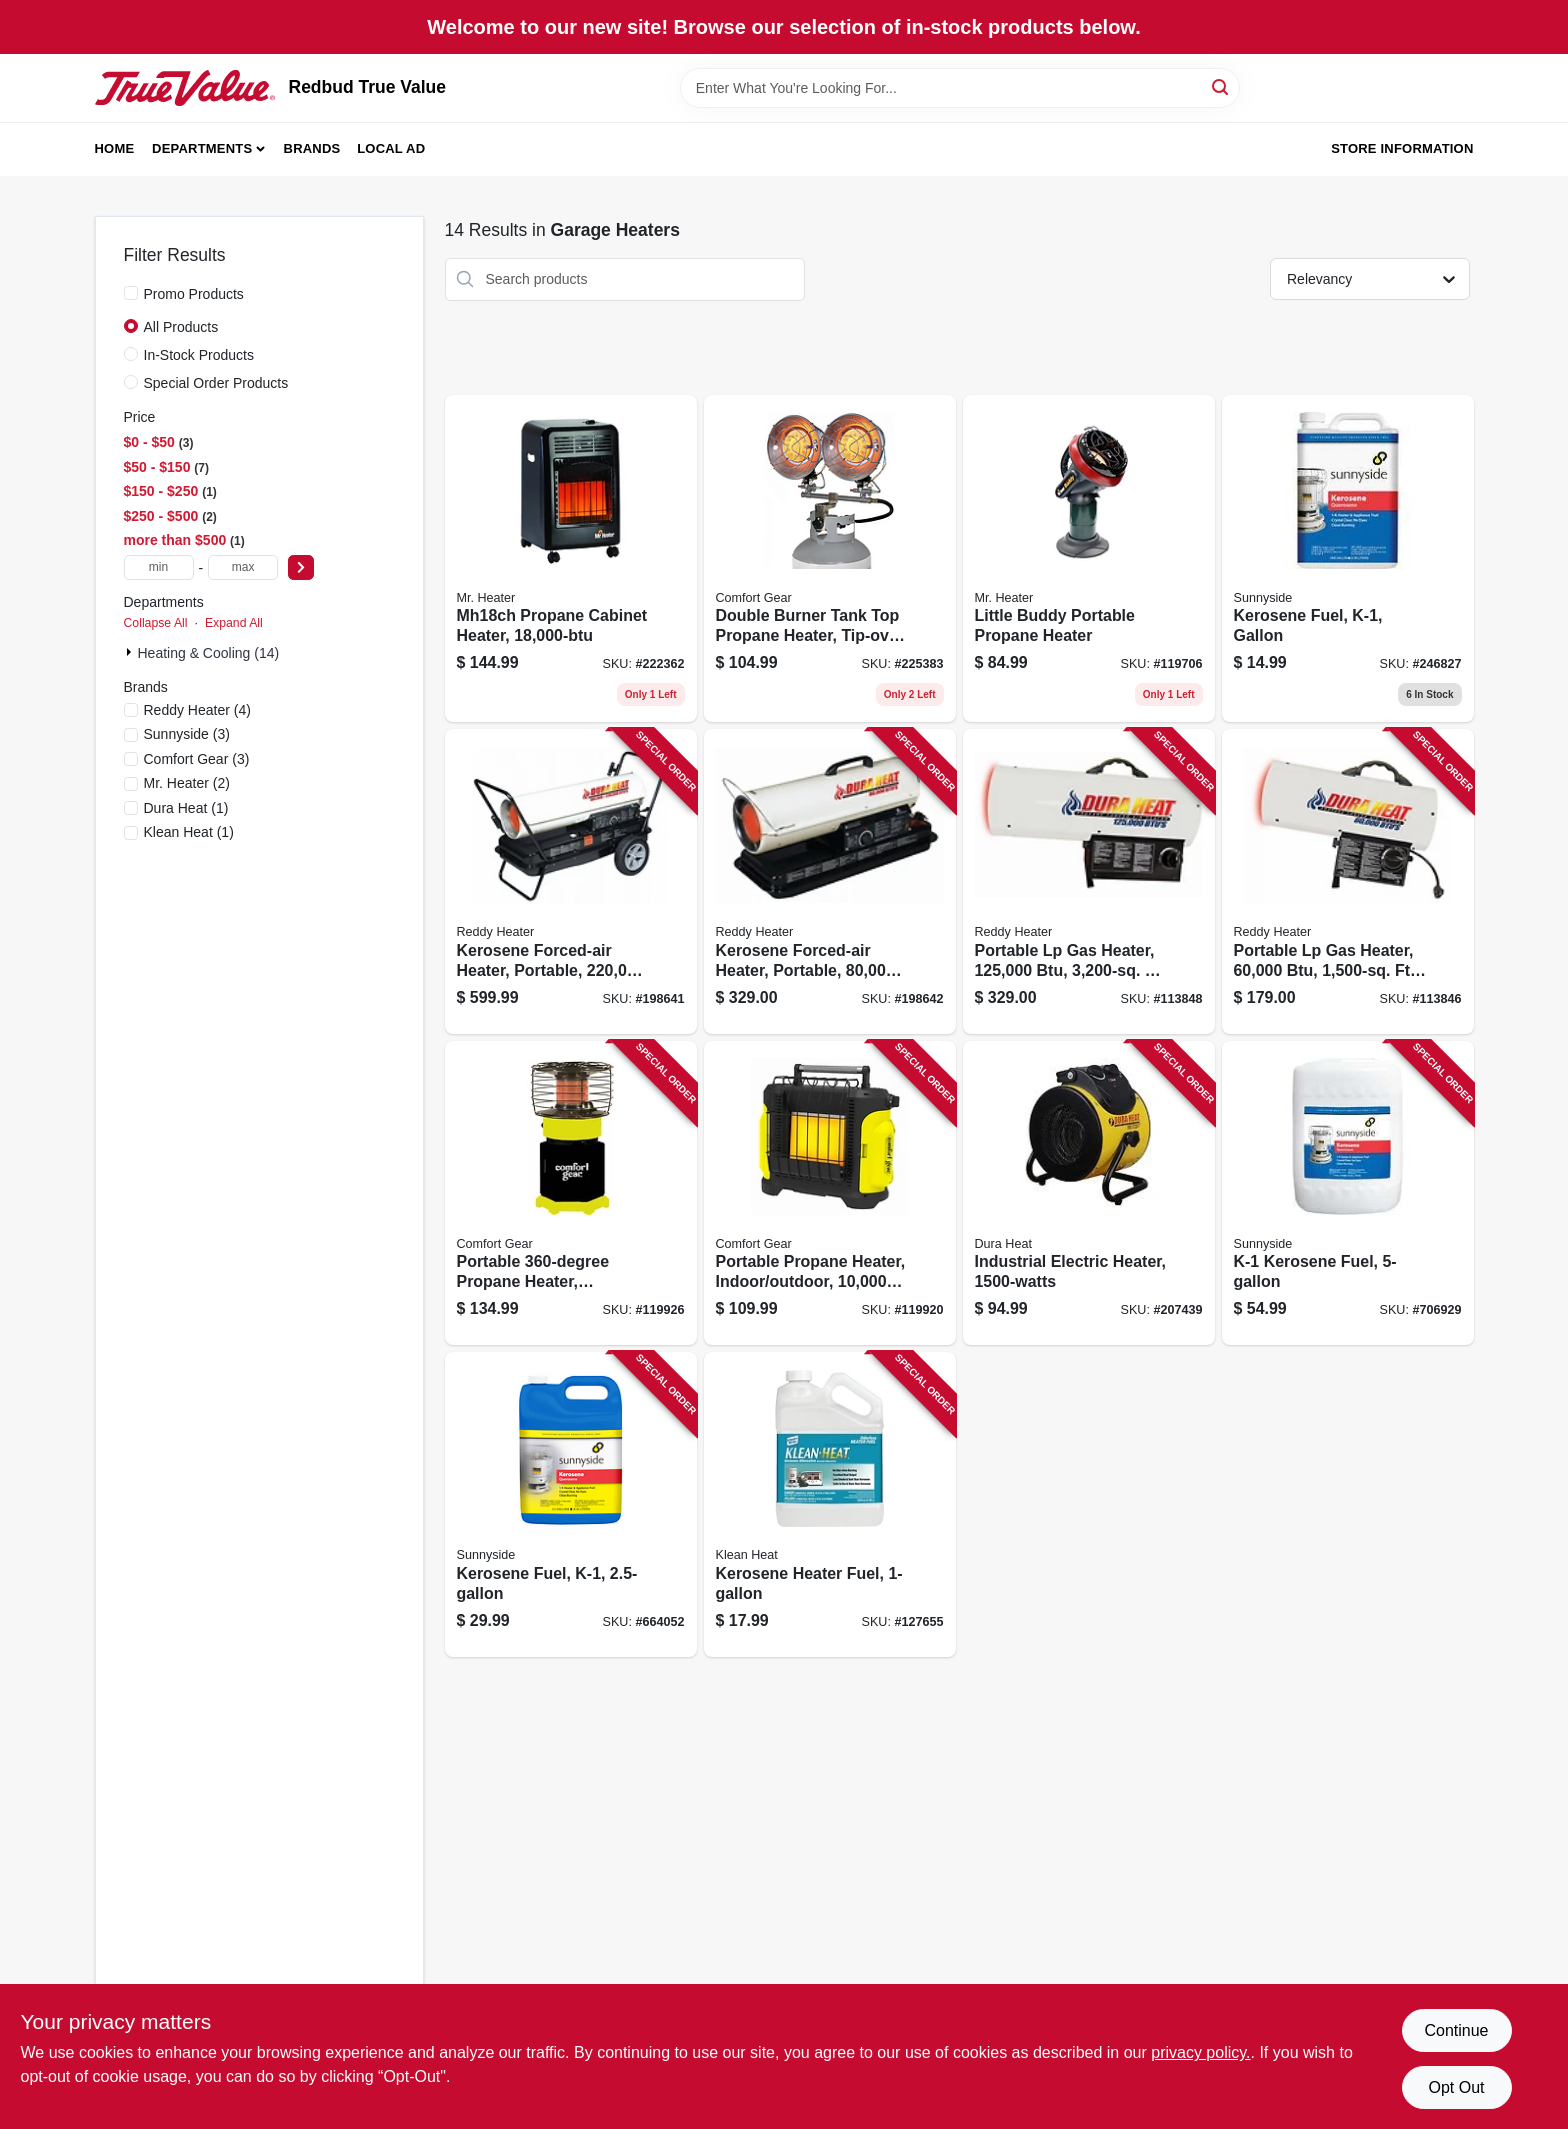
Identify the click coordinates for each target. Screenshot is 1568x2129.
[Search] (1221, 86)
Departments (202, 148)
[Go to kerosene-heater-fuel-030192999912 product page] (830, 1504)
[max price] (243, 567)
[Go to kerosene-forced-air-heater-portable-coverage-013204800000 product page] (830, 881)
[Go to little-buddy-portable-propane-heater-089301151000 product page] (1089, 559)
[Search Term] (960, 88)
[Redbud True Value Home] (185, 88)
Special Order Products (216, 383)
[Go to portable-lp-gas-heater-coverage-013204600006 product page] (1348, 881)
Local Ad (391, 148)
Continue (1456, 2030)
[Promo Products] (131, 293)
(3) (187, 734)
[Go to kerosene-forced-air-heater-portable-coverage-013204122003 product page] (571, 881)
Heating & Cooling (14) (209, 653)
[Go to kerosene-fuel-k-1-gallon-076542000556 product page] (1348, 559)
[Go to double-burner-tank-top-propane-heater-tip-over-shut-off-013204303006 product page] (830, 559)
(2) (187, 783)
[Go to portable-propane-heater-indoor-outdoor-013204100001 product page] (830, 1193)
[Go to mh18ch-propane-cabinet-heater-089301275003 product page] (571, 559)
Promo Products (194, 294)
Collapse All (156, 623)
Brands (312, 148)
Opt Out (1456, 2087)
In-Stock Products (199, 355)
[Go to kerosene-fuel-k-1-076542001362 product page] (571, 1504)
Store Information (1402, 148)
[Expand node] (131, 652)
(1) (186, 808)
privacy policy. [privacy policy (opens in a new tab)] (1200, 2052)
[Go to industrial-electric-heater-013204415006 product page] (1089, 1193)
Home (115, 148)
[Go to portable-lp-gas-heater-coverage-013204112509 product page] (1089, 881)
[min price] (159, 567)
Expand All (234, 623)
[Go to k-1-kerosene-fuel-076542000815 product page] (1348, 1193)
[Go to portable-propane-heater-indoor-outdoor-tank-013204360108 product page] (571, 1193)
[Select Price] (301, 567)
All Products (181, 327)
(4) (197, 710)
